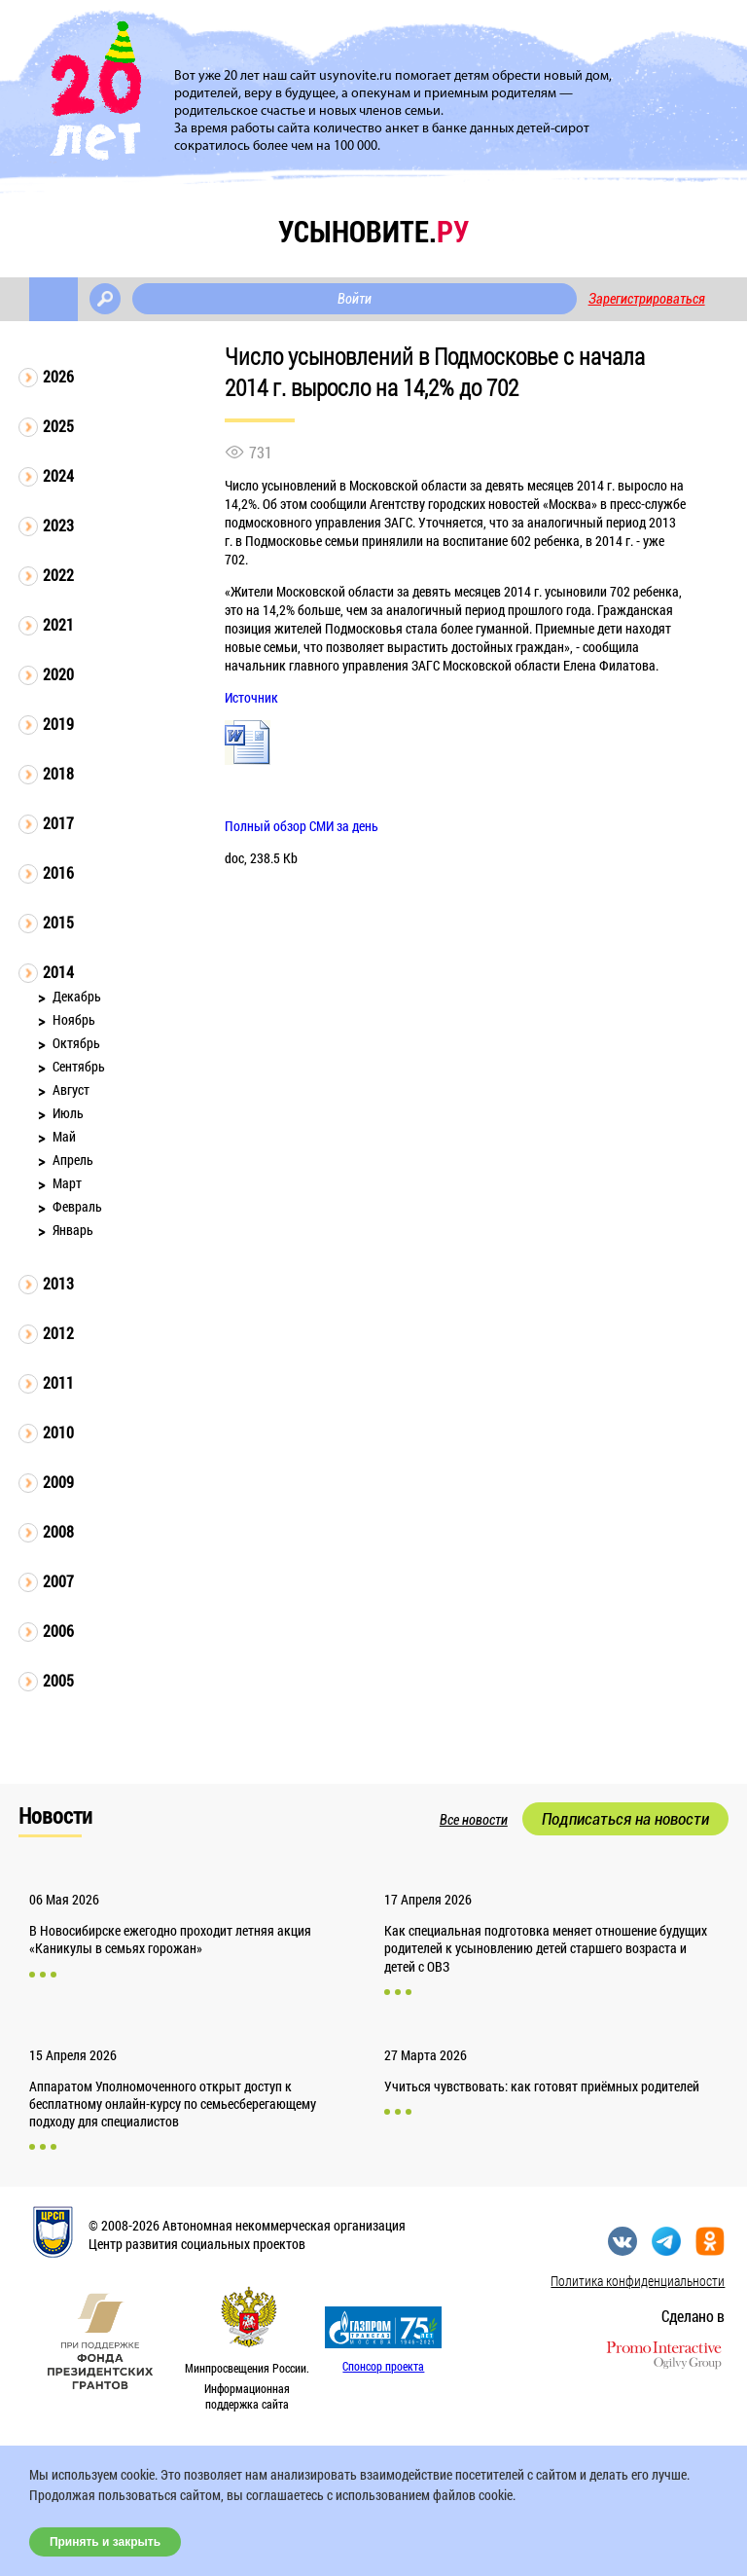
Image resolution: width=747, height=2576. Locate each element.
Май (64, 1136)
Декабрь (77, 996)
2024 (58, 475)
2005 (58, 1680)
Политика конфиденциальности (638, 2280)
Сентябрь (79, 1066)
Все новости (474, 1820)
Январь (73, 1229)
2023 (58, 525)
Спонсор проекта (383, 2366)
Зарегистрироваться (646, 299)
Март (67, 1183)
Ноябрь (74, 1019)
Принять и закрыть (105, 2542)
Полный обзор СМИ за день (301, 825)
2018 (58, 773)
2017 (58, 823)
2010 (58, 1432)
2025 (58, 426)
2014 (58, 971)
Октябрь (76, 1043)
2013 (58, 1283)
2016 (58, 872)
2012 (58, 1333)
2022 (58, 574)
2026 (58, 376)
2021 (58, 624)
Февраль (77, 1206)
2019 (58, 723)
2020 (58, 674)
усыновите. (373, 231)
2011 (58, 1382)
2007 (58, 1581)
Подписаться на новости (625, 1819)
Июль (68, 1113)
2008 (58, 1531)
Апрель (73, 1159)
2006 (58, 1630)
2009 (58, 1481)
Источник (251, 697)
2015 (58, 922)
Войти (355, 299)
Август (71, 1089)
